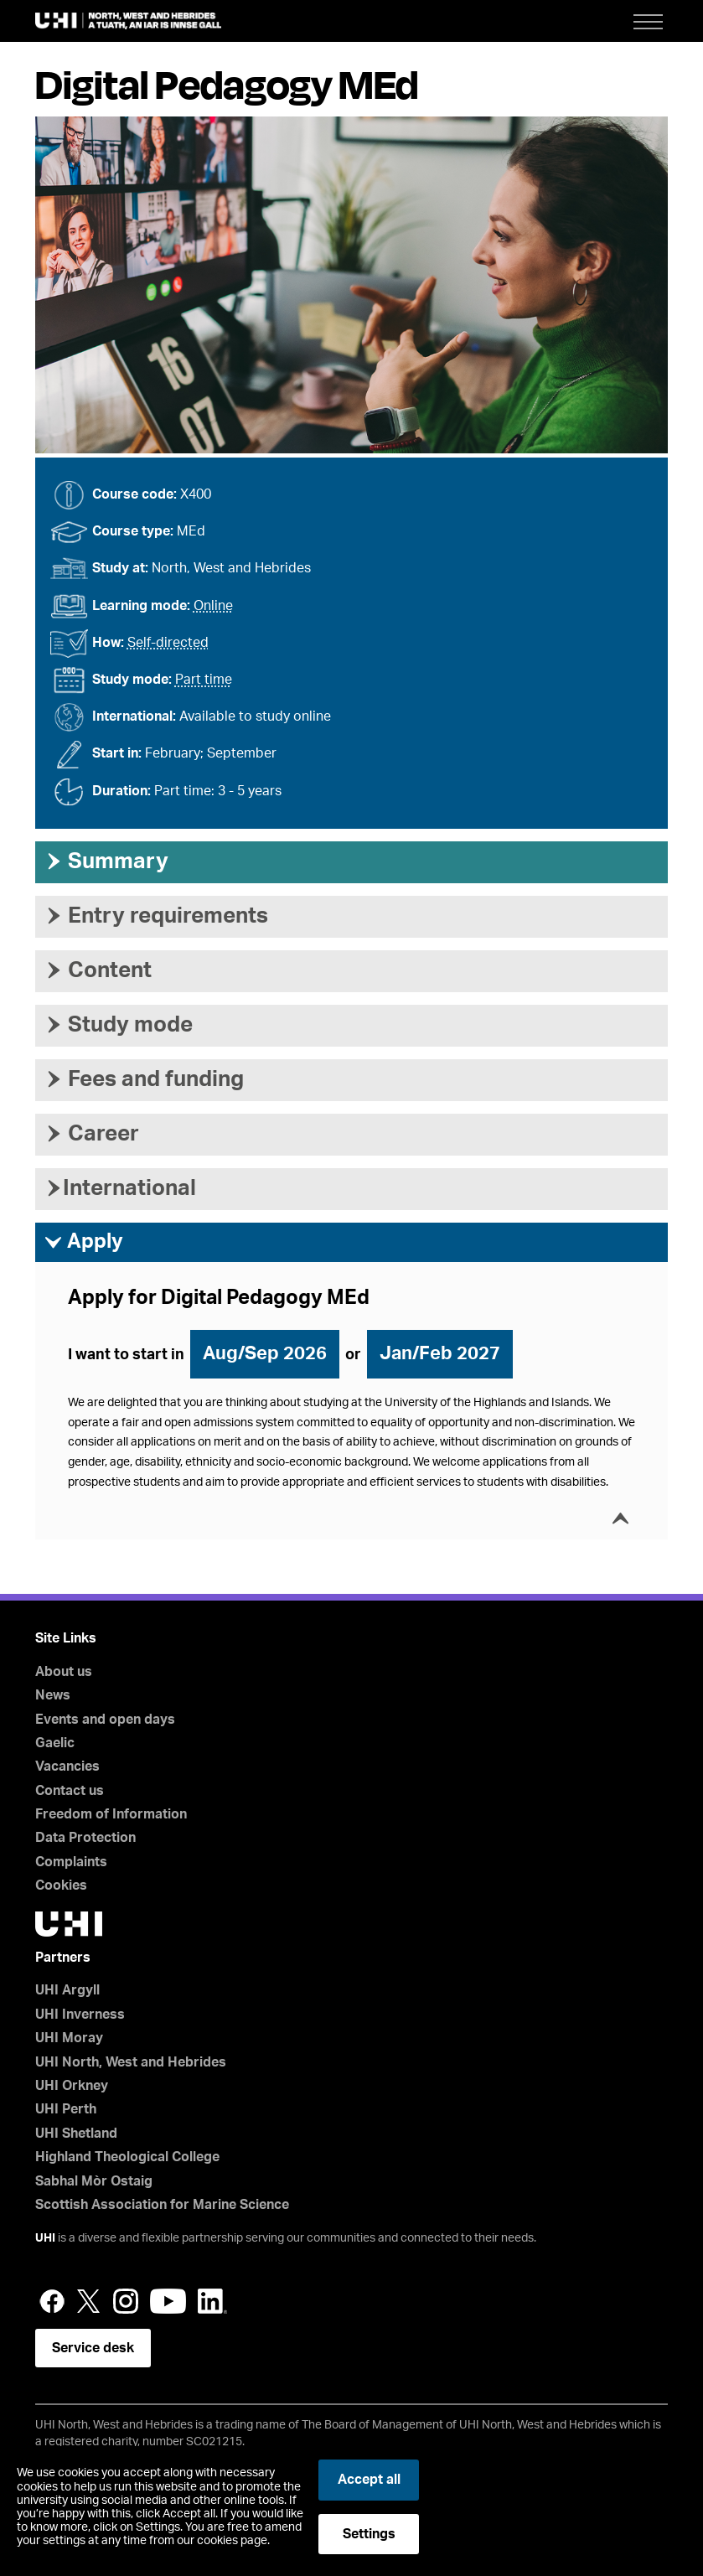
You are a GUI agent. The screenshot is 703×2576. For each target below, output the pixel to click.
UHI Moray (69, 2038)
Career (91, 1134)
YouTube (168, 2301)
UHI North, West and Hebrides (130, 2062)
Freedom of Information (111, 1814)
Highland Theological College (127, 2157)
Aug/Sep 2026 (265, 1353)
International (120, 1188)
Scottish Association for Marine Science (162, 2204)
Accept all (369, 2479)
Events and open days (105, 1719)
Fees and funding (144, 1079)
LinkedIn (212, 2301)
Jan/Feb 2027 (440, 1353)
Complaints (71, 1862)
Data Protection (85, 1837)
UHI (45, 2238)
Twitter (88, 2301)
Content (98, 970)
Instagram (125, 2301)
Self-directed (168, 642)
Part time (203, 679)
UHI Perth (65, 2109)
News (52, 1695)
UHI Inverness (80, 2014)
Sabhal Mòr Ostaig (93, 2181)
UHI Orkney (71, 2085)
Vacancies (67, 1766)
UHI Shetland (76, 2133)
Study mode (118, 1025)
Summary (106, 861)
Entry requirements (156, 916)
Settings (369, 2534)
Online (213, 606)
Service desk (93, 2348)
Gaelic (55, 1743)
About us (63, 1672)
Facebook (52, 2301)
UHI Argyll (67, 1990)
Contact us (69, 1791)
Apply (83, 1243)
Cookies (61, 1885)
